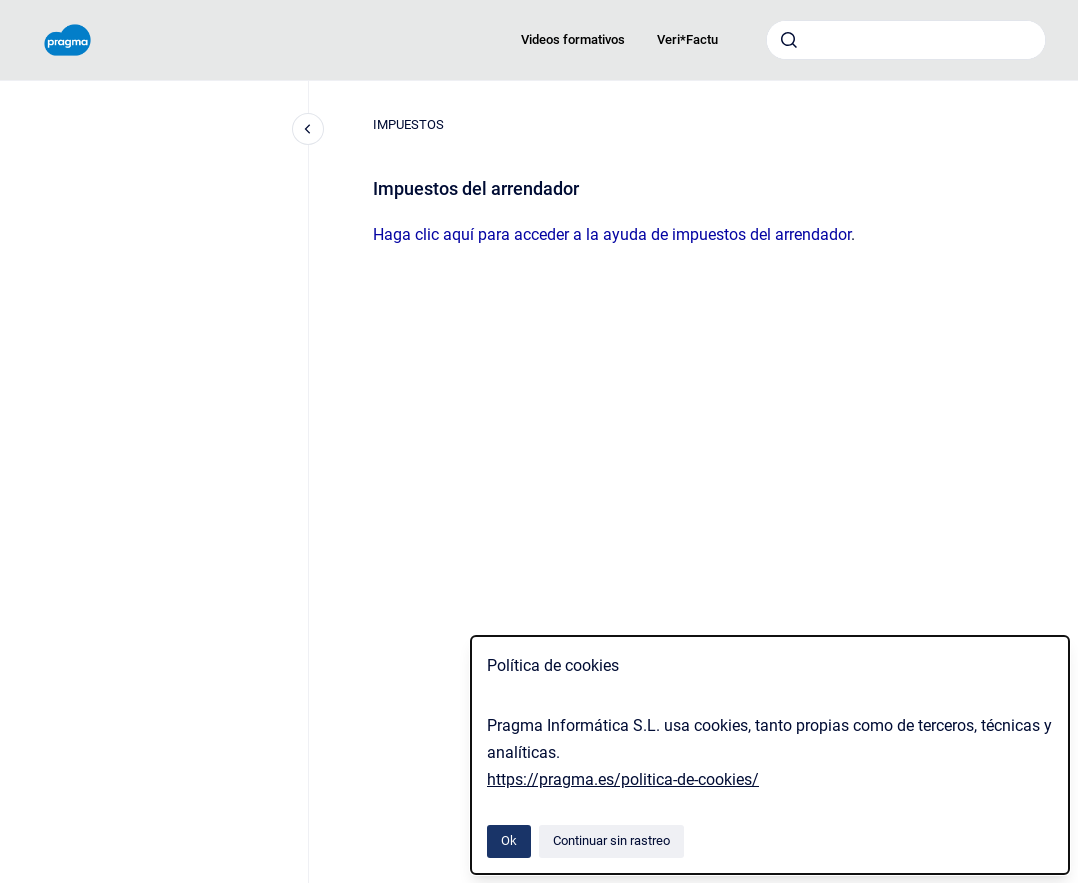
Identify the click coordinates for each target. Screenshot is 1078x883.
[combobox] (906, 40)
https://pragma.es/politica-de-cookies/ (623, 779)
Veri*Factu (687, 39)
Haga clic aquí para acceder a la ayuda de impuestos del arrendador (612, 234)
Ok (509, 840)
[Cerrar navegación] (308, 129)
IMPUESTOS (408, 124)
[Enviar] (789, 40)
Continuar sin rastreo (611, 840)
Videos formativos (573, 39)
